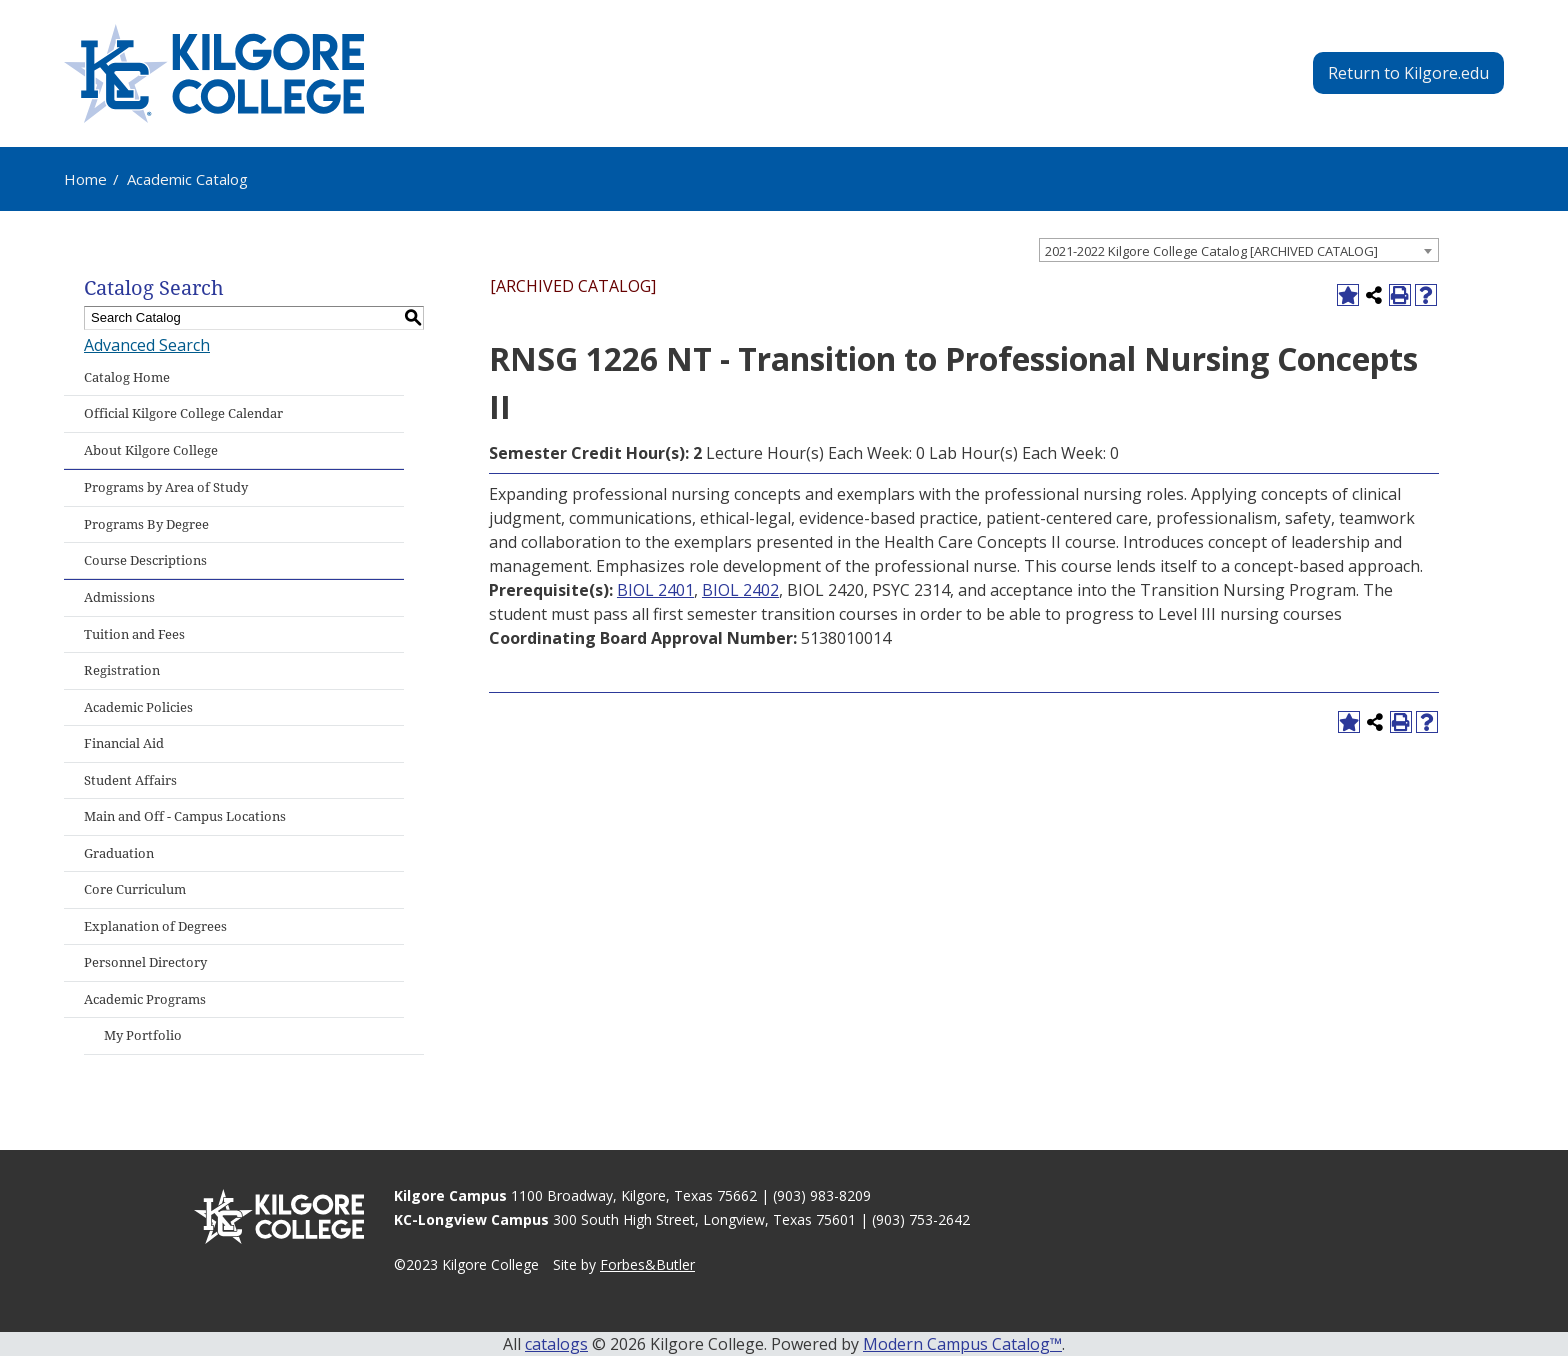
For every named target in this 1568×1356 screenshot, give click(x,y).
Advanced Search (147, 345)
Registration (122, 670)
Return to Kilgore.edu (1408, 73)
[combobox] (1239, 250)
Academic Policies (138, 707)
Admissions (119, 597)
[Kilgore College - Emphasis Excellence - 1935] (214, 73)
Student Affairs (130, 780)
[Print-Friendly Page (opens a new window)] (1400, 295)
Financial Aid (124, 743)
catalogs (556, 1344)
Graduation (119, 853)
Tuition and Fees (134, 634)
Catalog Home (127, 377)
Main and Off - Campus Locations (185, 816)
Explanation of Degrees (155, 926)
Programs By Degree (146, 524)
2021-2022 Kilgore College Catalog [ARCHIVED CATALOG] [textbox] (1211, 251)
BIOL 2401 (655, 590)
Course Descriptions (145, 560)
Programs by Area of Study (166, 487)
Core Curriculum (135, 889)
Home (85, 179)
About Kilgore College (151, 450)
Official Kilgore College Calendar (183, 413)
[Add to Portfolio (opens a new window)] (1348, 295)
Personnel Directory (145, 962)
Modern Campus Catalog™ (962, 1344)
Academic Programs (145, 999)
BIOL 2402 (740, 590)
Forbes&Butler (647, 1264)
